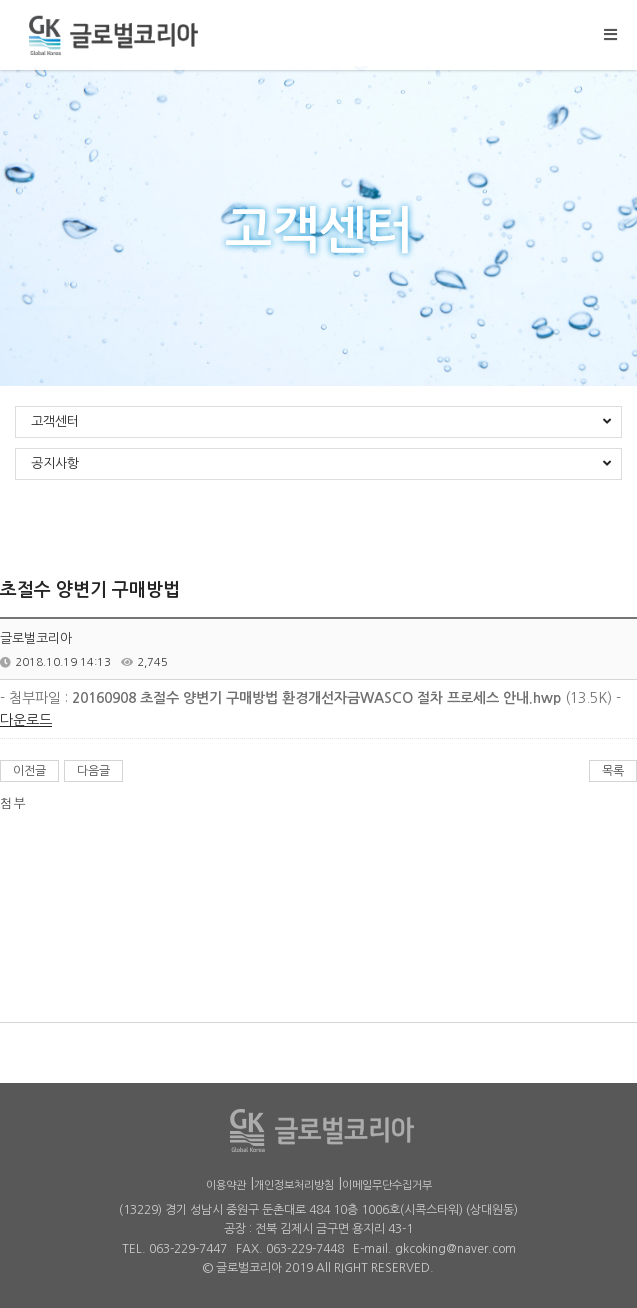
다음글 (93, 771)
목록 (613, 771)
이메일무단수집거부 (387, 1185)
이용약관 (226, 1185)
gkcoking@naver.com (455, 1249)
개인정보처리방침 (294, 1185)
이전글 (29, 771)
